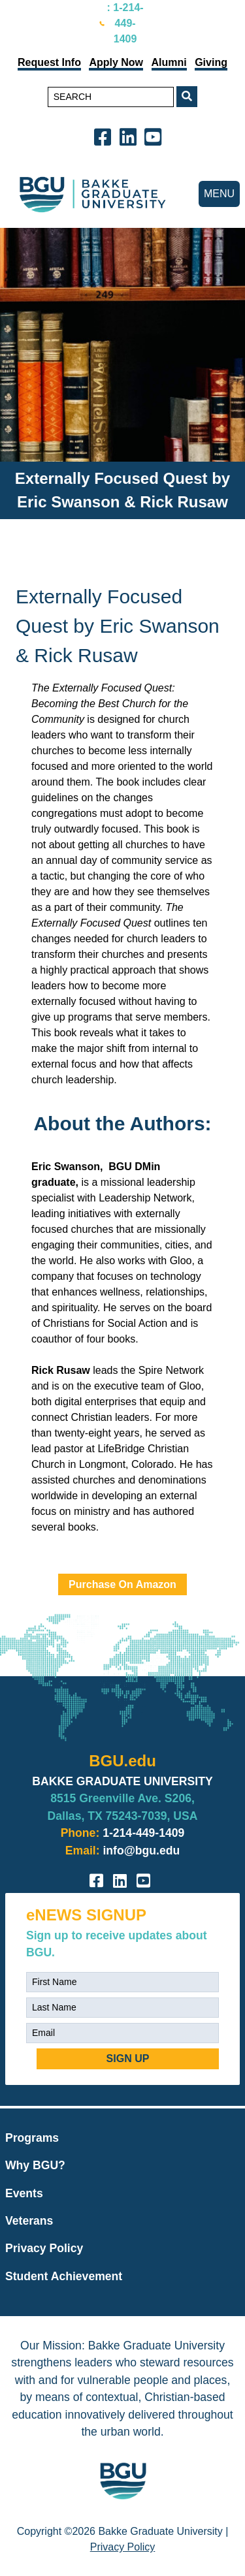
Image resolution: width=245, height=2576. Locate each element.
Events (24, 2193)
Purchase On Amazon (122, 1584)
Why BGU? (35, 2165)
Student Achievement (63, 2276)
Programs (32, 2137)
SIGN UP (128, 2058)
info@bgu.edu (141, 1850)
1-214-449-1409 (143, 1832)
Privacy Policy (44, 2248)
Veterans (29, 2220)
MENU (219, 193)
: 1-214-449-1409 (125, 23)
